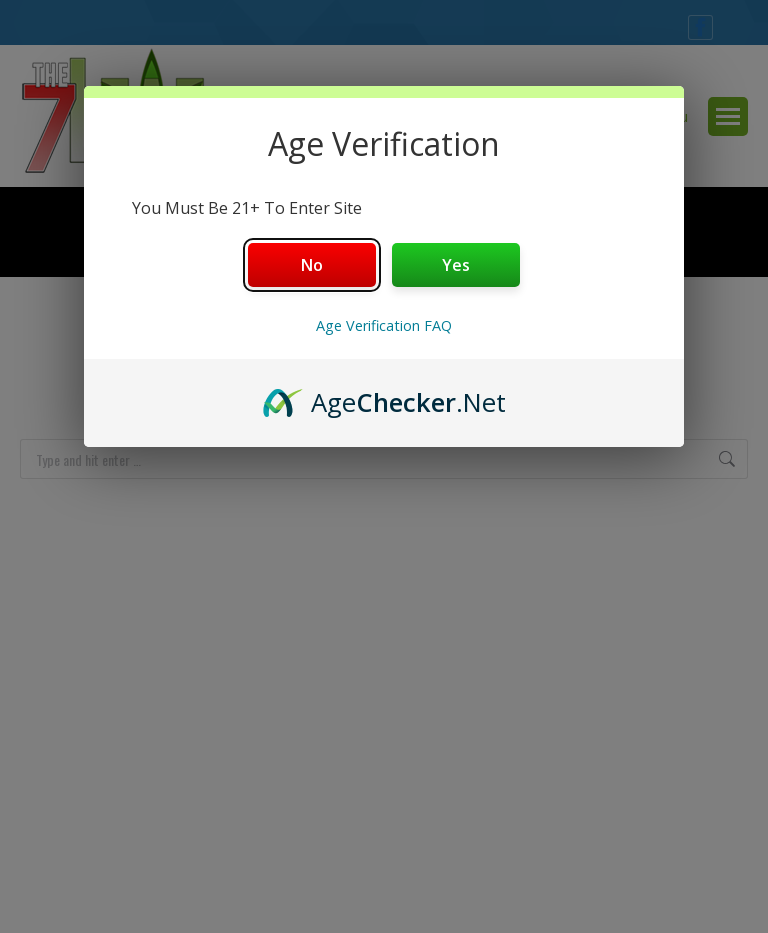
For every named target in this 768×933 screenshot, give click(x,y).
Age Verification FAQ (384, 325)
